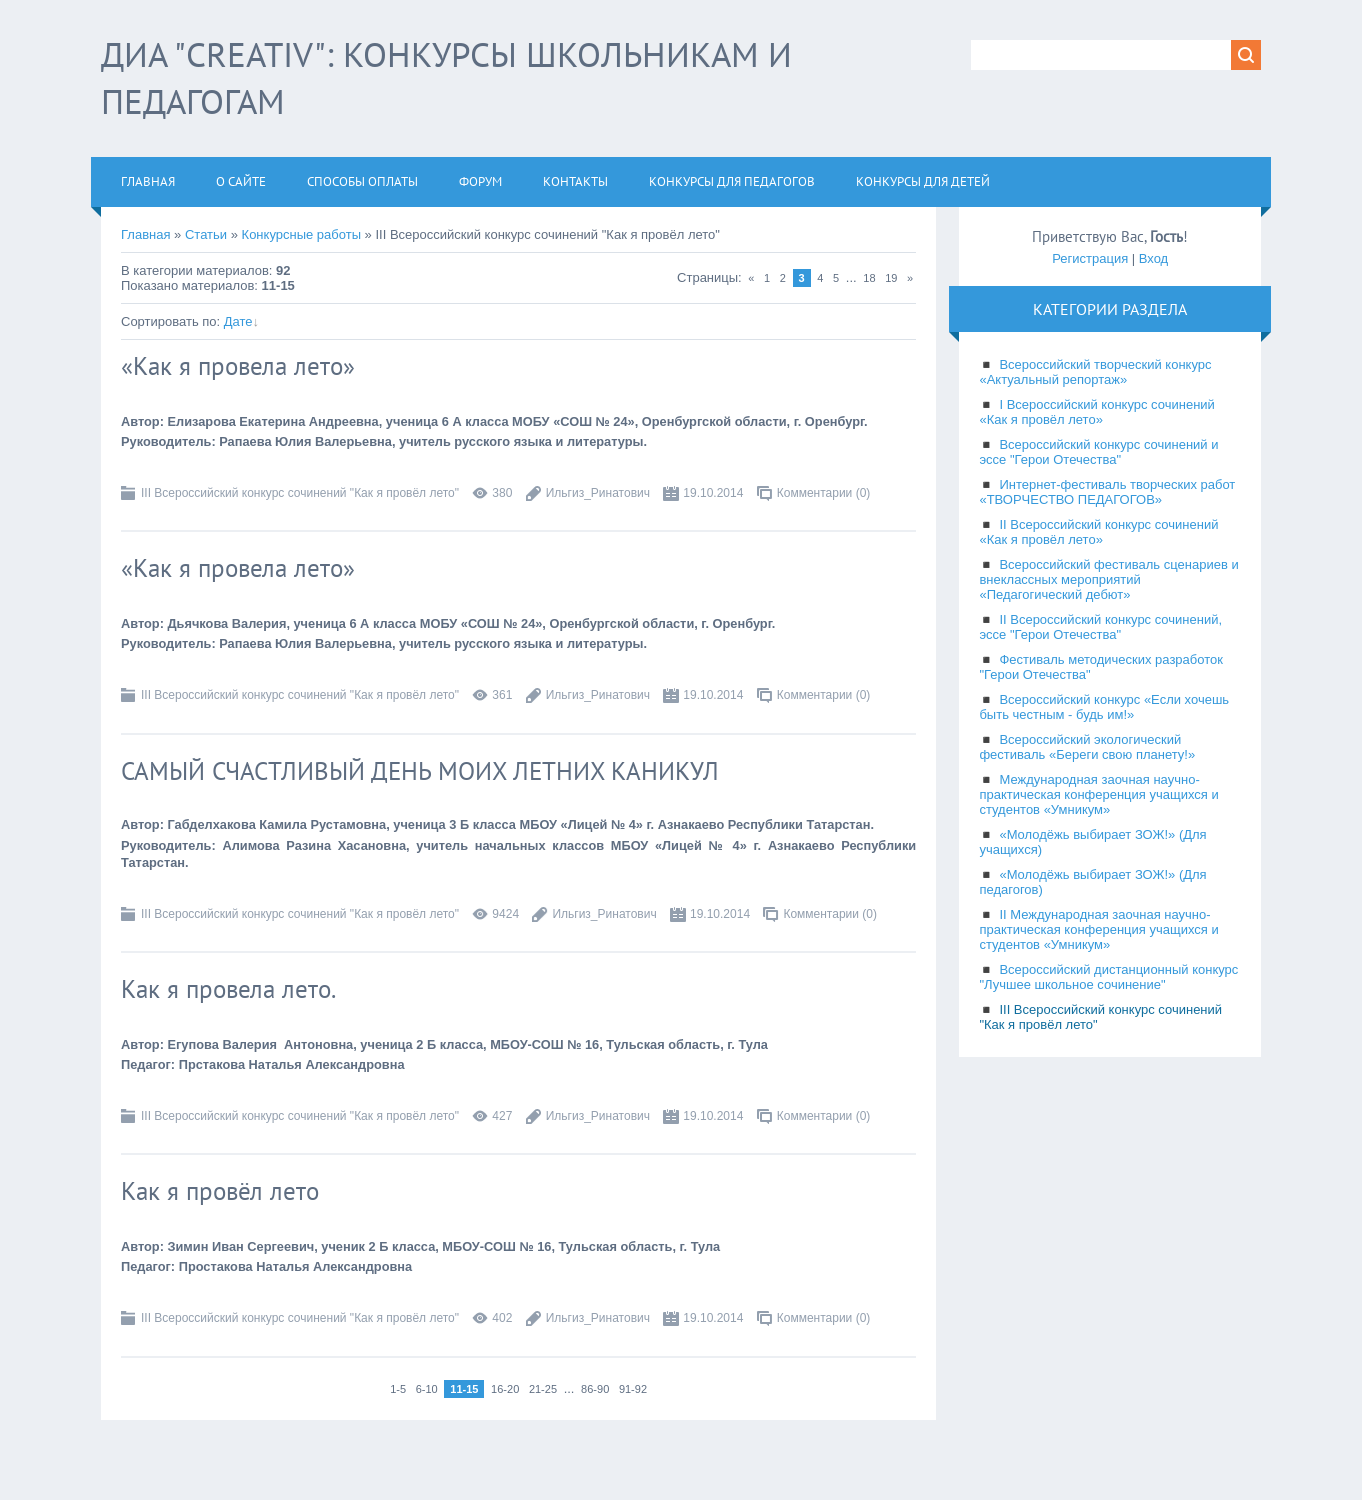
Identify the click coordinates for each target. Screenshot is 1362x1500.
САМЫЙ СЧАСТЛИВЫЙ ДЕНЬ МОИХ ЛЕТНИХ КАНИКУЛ (420, 771)
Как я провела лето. (228, 989)
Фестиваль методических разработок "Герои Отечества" (1101, 667)
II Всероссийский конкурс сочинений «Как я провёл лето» (1098, 532)
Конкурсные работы (301, 234)
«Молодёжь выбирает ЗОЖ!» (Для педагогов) (1092, 882)
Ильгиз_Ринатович (598, 493)
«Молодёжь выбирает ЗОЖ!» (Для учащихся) (1092, 842)
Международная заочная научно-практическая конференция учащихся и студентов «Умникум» (1098, 794)
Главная (145, 234)
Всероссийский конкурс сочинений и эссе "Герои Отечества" (1098, 452)
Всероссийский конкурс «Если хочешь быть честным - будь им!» (1104, 707)
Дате (238, 321)
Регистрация (1090, 258)
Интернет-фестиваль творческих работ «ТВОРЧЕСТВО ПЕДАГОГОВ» (1107, 492)
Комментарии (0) (824, 493)
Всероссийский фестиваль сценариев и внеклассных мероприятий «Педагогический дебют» (1108, 579)
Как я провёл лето (220, 1191)
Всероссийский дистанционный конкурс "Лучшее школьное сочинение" (1108, 977)
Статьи (206, 234)
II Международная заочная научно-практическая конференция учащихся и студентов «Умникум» (1098, 929)
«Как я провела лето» (238, 366)
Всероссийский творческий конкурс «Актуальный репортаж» (1095, 372)
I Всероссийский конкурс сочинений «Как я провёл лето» (1096, 412)
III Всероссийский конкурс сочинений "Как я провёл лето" (300, 493)
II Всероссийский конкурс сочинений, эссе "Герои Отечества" (1100, 627)
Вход (1153, 258)
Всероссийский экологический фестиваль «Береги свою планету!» (1087, 747)
